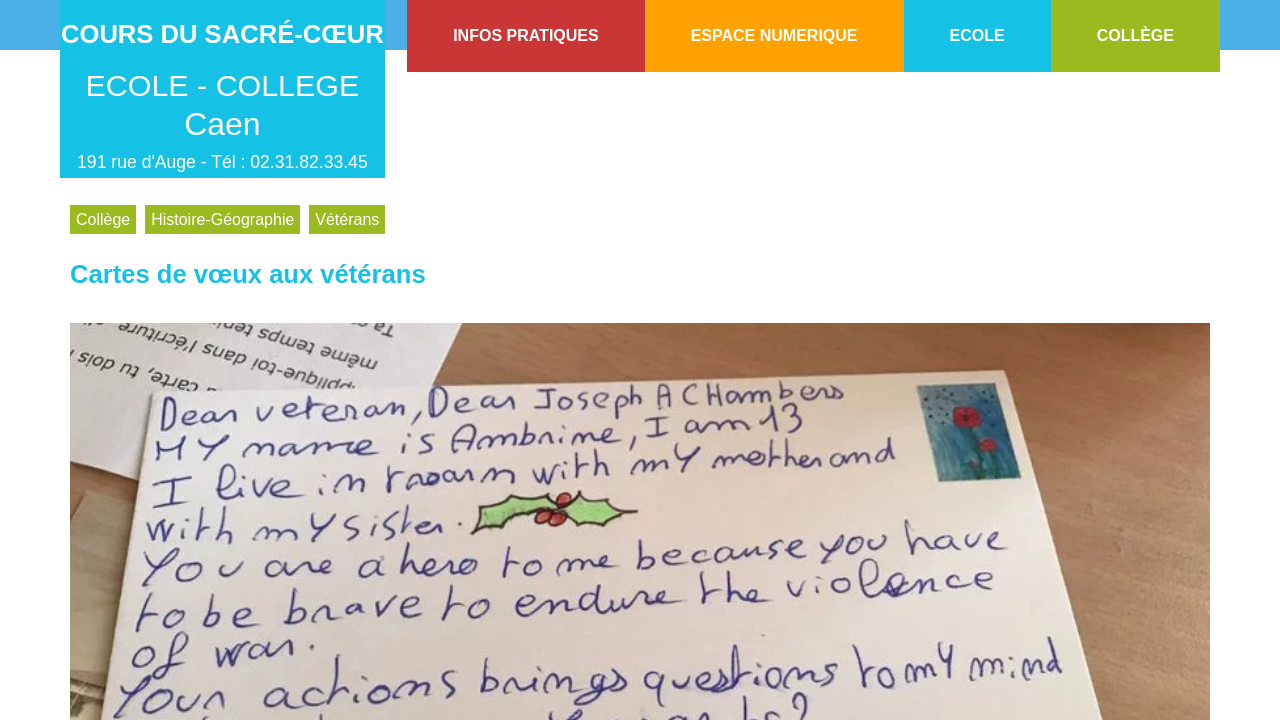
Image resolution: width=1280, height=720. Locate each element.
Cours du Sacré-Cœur (222, 34)
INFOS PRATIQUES (526, 35)
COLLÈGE (1135, 35)
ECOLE (977, 35)
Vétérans (347, 219)
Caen (222, 124)
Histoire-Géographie (222, 219)
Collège (103, 219)
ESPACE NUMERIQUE (774, 35)
